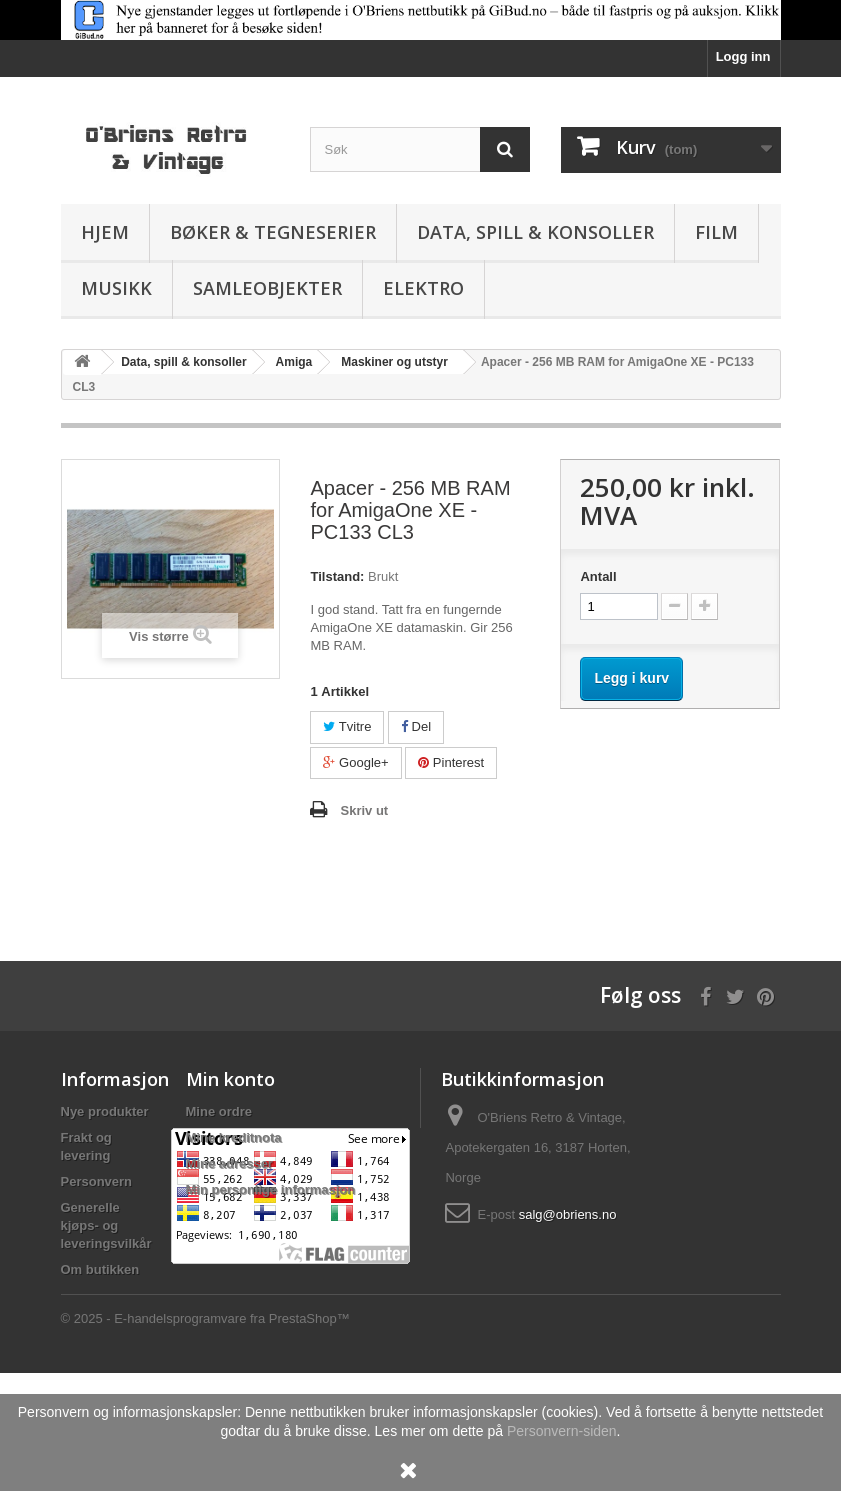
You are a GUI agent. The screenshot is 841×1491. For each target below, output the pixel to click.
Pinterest (451, 762)
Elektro (423, 288)
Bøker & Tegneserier (273, 232)
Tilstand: (337, 576)
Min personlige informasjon (271, 1189)
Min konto (230, 1079)
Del (416, 726)
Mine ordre (219, 1111)
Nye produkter (105, 1111)
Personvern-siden (562, 1431)
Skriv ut (364, 810)
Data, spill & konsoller (535, 232)
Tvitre (347, 726)
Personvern (97, 1181)
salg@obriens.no (568, 1214)
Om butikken (100, 1269)
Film (716, 232)
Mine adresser (229, 1163)
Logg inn (743, 56)
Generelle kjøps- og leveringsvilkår (106, 1225)
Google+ (355, 762)
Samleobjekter (267, 288)
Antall (598, 576)
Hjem (105, 232)
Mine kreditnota (234, 1137)
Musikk (116, 288)
